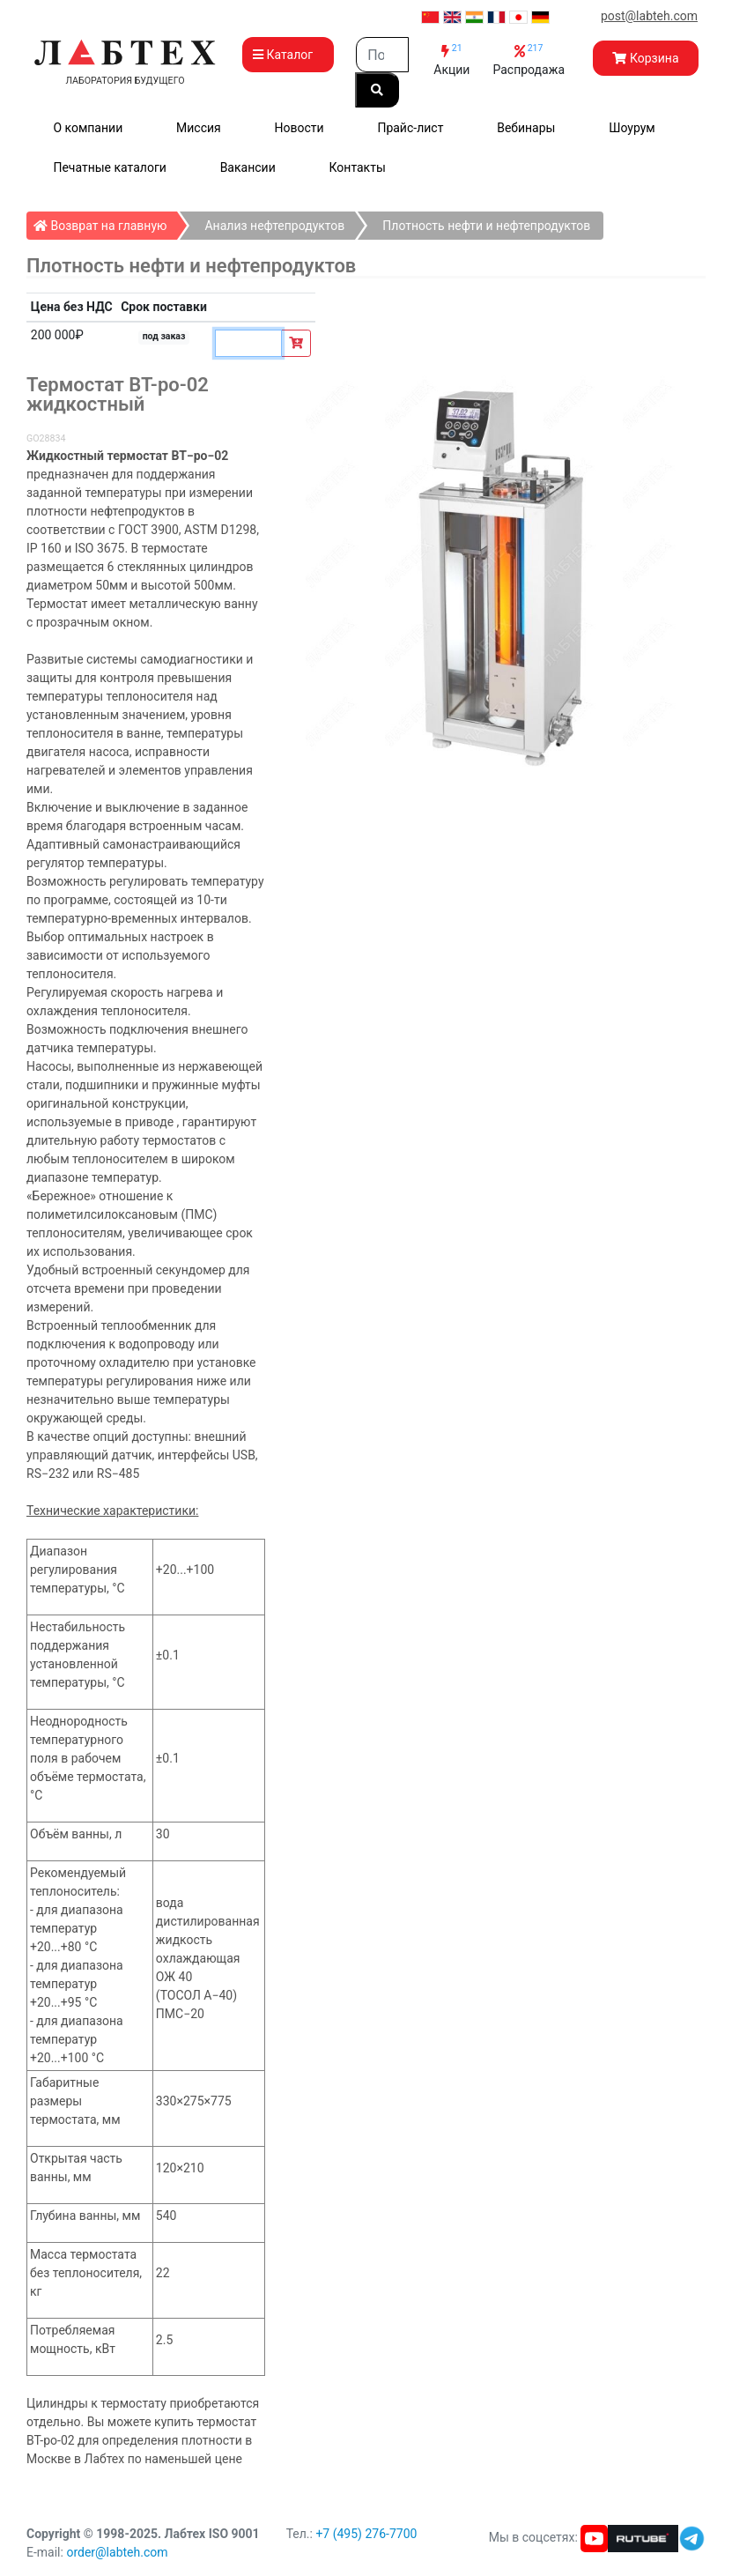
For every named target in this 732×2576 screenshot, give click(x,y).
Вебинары (526, 128)
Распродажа (528, 59)
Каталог (288, 55)
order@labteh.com (116, 2552)
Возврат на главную (105, 222)
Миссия (198, 128)
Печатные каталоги (109, 167)
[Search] (382, 54)
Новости (299, 128)
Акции (451, 59)
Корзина (645, 58)
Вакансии (248, 167)
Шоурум (631, 128)
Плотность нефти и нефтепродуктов (486, 226)
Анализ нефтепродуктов (274, 226)
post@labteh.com (649, 16)
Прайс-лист (410, 128)
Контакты (357, 167)
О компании (87, 128)
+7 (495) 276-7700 (366, 2534)
